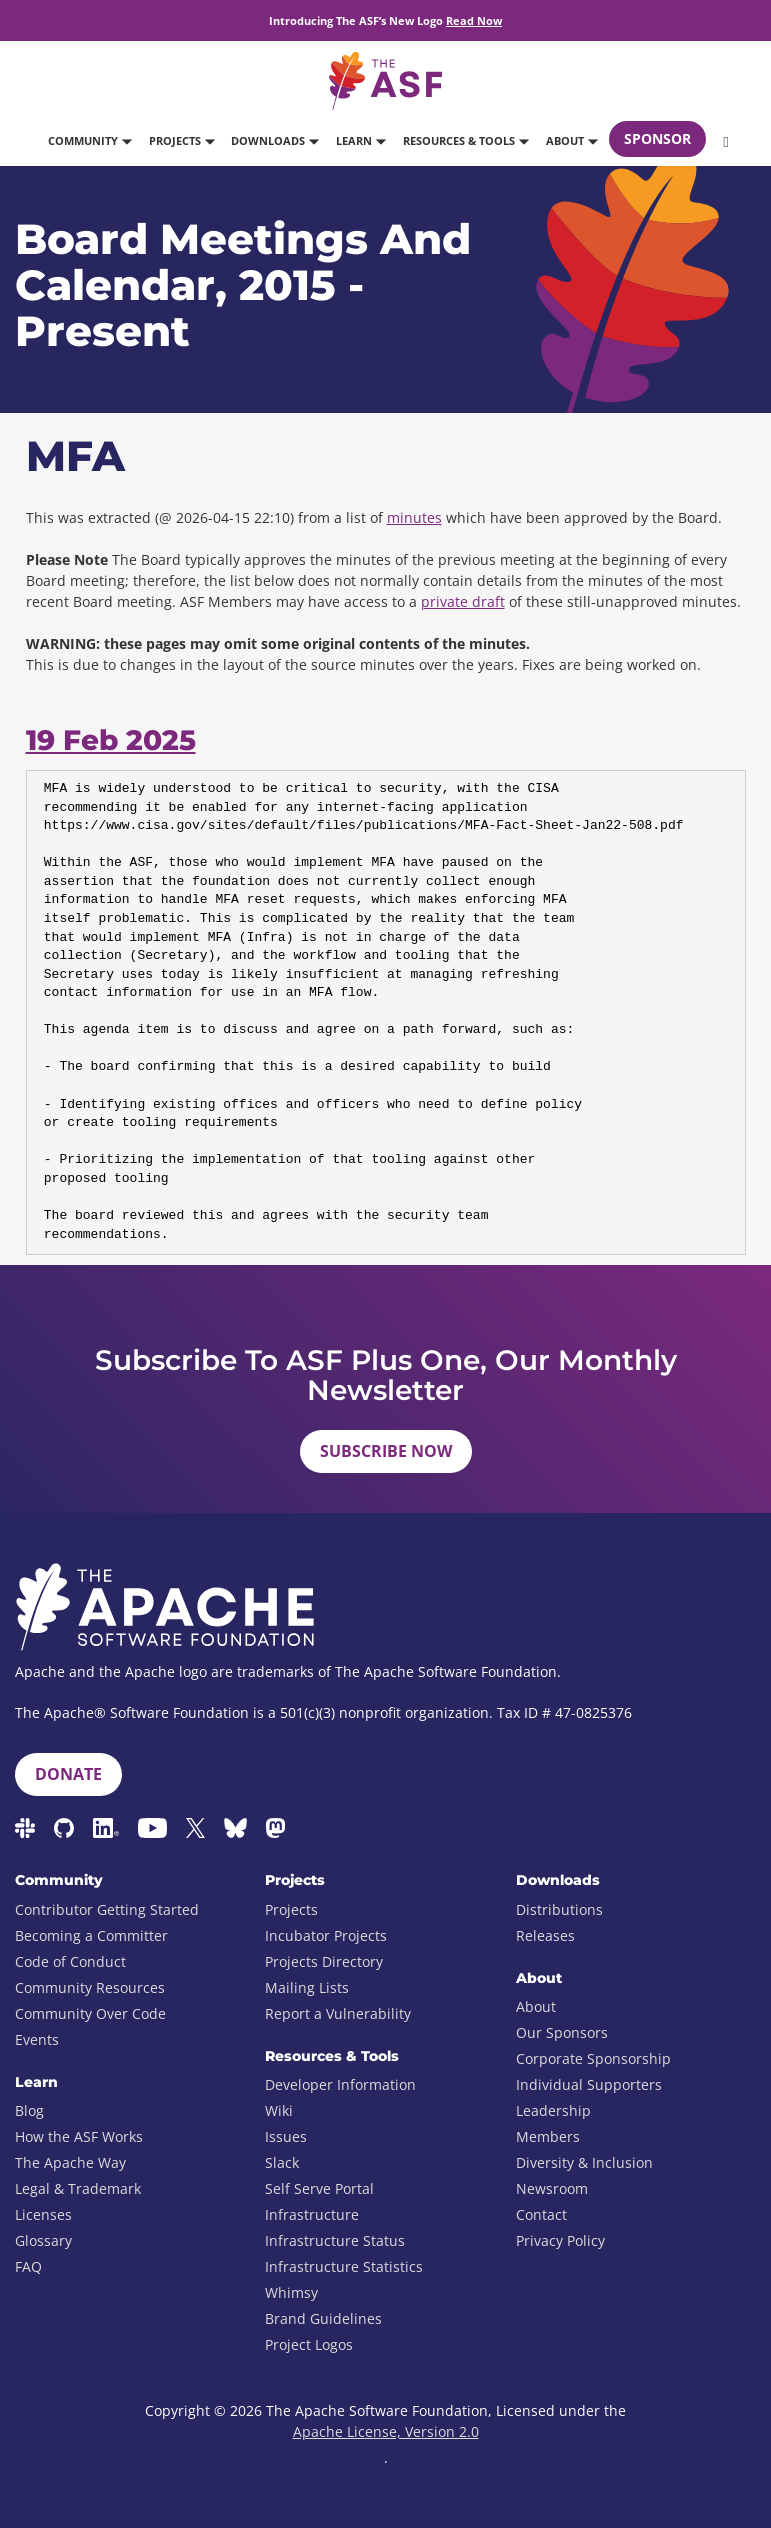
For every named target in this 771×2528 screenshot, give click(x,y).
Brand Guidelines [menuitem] (323, 2318)
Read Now (474, 20)
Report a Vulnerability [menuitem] (338, 2013)
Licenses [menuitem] (43, 2214)
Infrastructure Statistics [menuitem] (344, 2266)
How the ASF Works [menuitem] (79, 2136)
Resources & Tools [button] (465, 140)
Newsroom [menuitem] (552, 2188)
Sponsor (657, 138)
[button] (723, 141)
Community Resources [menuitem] (90, 1987)
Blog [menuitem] (29, 2110)
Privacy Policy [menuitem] (560, 2240)
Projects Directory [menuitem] (324, 1961)
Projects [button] (181, 140)
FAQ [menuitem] (28, 2266)
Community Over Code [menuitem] (90, 2013)
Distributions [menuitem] (559, 1909)
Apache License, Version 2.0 (386, 2431)
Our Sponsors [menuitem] (562, 2032)
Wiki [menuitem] (279, 2110)
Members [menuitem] (548, 2136)
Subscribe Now (386, 1451)
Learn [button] (360, 140)
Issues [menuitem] (286, 2136)
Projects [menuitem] (291, 1909)
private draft (463, 601)
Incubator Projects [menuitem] (326, 1935)
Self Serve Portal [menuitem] (319, 2188)
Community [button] (89, 140)
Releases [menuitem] (545, 1935)
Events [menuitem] (37, 2039)
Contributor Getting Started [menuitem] (107, 1909)
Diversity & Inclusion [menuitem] (584, 2162)
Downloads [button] (274, 140)
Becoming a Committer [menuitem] (91, 1935)
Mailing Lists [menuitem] (307, 1987)
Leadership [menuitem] (553, 2110)
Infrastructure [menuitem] (312, 2214)
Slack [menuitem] (282, 2162)
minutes (414, 517)
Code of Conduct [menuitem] (70, 1961)
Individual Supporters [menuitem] (589, 2084)
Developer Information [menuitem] (340, 2084)
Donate (68, 1774)
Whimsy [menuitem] (291, 2292)
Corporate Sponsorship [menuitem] (593, 2058)
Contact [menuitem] (541, 2214)
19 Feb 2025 (111, 740)
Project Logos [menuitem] (309, 2344)
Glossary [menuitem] (43, 2240)
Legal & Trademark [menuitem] (78, 2188)
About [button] (571, 140)
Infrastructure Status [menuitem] (335, 2240)
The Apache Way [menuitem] (70, 2162)
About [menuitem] (536, 2006)
